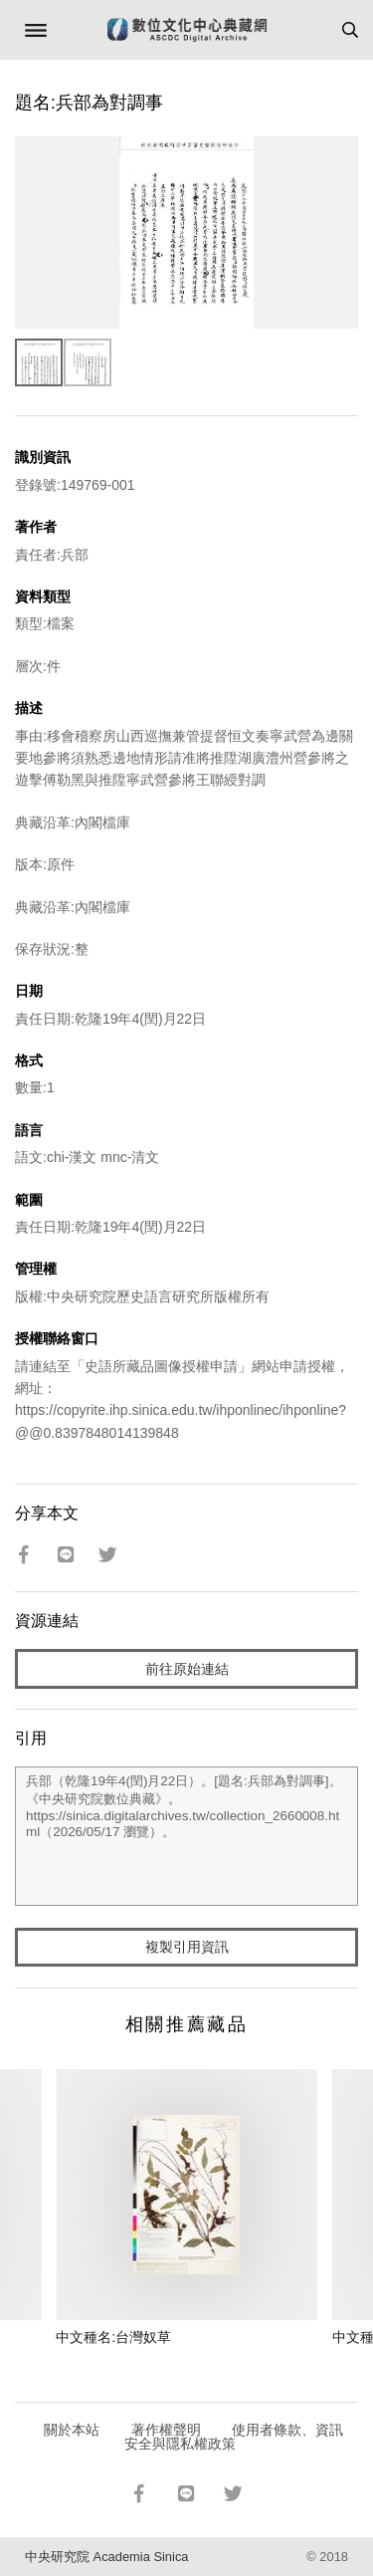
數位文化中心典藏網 (187, 30)
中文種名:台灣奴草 (113, 2337)
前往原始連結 (187, 1669)
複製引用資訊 (187, 1947)
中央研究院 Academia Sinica (106, 2556)
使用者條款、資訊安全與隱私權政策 (234, 2437)
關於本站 (71, 2430)
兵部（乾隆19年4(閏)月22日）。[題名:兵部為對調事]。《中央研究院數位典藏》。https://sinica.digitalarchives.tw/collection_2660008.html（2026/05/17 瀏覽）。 (186, 1836)
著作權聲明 (166, 2430)
